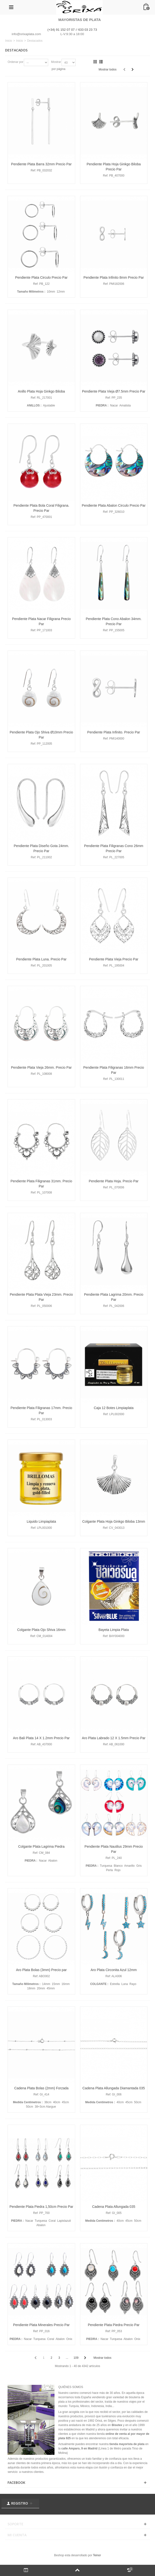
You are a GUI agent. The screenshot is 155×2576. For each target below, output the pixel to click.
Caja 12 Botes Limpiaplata (113, 1408)
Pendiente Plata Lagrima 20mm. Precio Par (113, 1297)
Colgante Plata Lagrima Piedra (41, 1846)
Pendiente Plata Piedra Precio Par (113, 2325)
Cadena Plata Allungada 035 (113, 2207)
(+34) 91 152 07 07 (61, 29)
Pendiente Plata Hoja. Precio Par (113, 1181)
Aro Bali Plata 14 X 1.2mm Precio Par (41, 1738)
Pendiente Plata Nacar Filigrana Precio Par (41, 621)
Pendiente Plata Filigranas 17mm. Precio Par (41, 1410)
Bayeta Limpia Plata (114, 1630)
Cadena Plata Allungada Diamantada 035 (113, 2088)
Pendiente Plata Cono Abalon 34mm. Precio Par (113, 621)
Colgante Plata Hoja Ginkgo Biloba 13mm (113, 1521)
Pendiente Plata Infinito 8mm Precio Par (113, 277)
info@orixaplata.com (26, 34)
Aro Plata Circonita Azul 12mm (114, 1970)
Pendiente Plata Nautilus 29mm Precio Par (113, 1849)
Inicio (8, 40)
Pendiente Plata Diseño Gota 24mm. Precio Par (41, 848)
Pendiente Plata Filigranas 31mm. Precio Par (41, 1183)
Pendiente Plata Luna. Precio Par (41, 959)
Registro (17, 2503)
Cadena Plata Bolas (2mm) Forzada (41, 2088)
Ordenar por (15, 62)
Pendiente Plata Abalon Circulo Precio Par (114, 505)
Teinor (97, 2555)
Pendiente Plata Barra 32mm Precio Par (41, 164)
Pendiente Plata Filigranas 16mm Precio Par (113, 1070)
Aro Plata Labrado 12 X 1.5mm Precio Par (113, 1738)
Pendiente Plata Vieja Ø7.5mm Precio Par (113, 391)
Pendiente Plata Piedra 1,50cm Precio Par (41, 2207)
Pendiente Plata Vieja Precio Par (113, 959)
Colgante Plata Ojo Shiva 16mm (41, 1630)
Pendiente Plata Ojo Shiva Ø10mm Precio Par (41, 734)
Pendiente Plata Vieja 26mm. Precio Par (41, 1067)
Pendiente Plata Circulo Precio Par (41, 277)
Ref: (33, 170)
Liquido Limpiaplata (41, 1521)
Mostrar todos (107, 69)
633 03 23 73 (87, 29)
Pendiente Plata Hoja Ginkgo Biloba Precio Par (114, 166)
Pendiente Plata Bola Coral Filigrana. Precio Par (41, 508)
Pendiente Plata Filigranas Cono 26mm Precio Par (113, 848)
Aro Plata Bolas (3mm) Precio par (41, 1970)
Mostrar (56, 62)
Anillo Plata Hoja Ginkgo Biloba (41, 391)
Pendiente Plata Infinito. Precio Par (113, 732)
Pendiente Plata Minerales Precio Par (41, 2325)
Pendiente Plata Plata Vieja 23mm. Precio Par (41, 1297)
